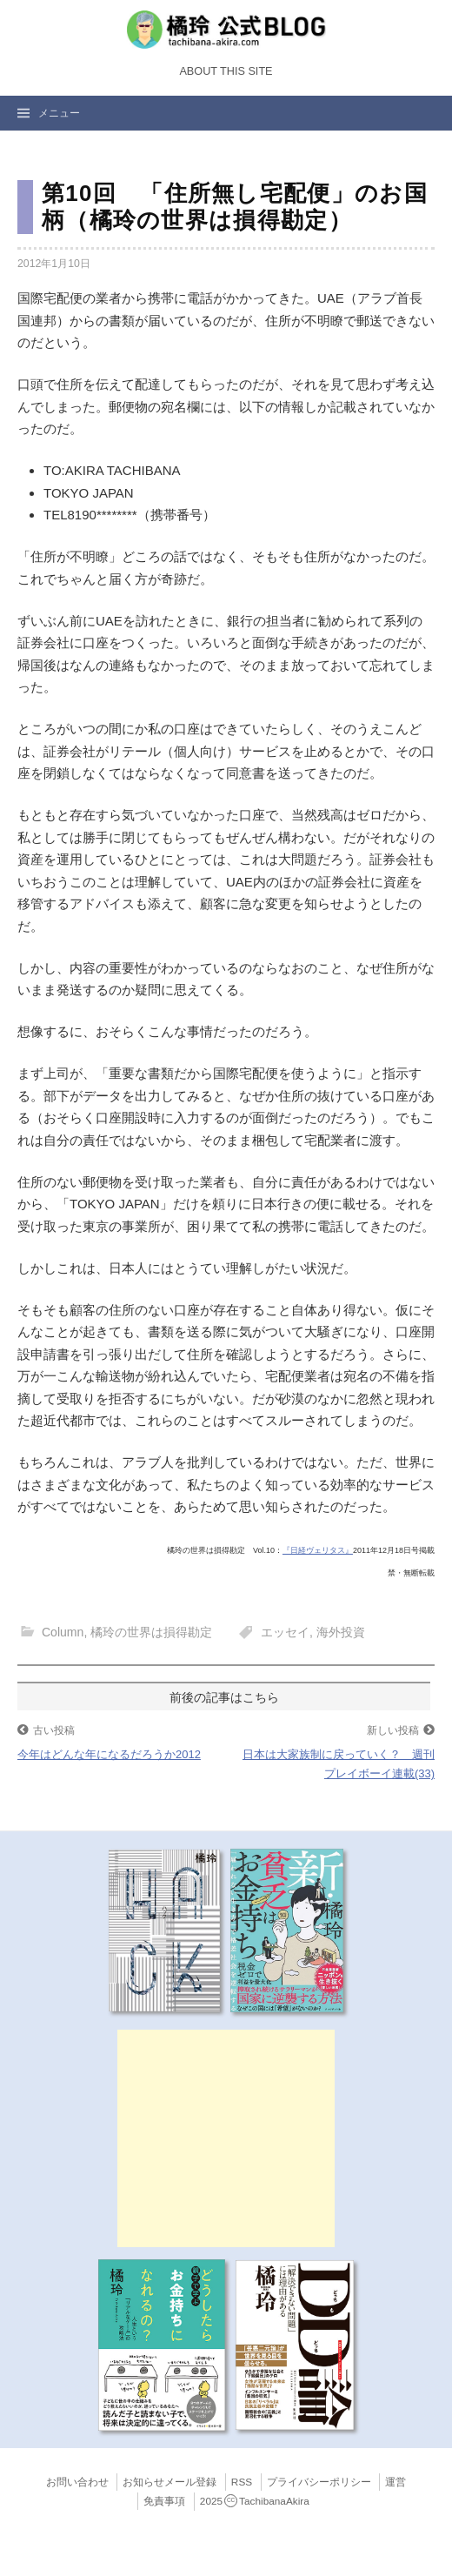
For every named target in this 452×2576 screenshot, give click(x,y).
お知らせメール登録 (169, 2482)
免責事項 (164, 2501)
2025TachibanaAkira (254, 2501)
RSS (241, 2482)
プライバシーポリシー (319, 2482)
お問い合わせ (77, 2482)
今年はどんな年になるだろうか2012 (109, 1754)
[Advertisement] (226, 2138)
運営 (395, 2482)
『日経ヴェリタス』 (317, 1550)
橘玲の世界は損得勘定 (151, 1632)
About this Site (225, 71)
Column (62, 1632)
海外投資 (340, 1632)
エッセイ (285, 1632)
